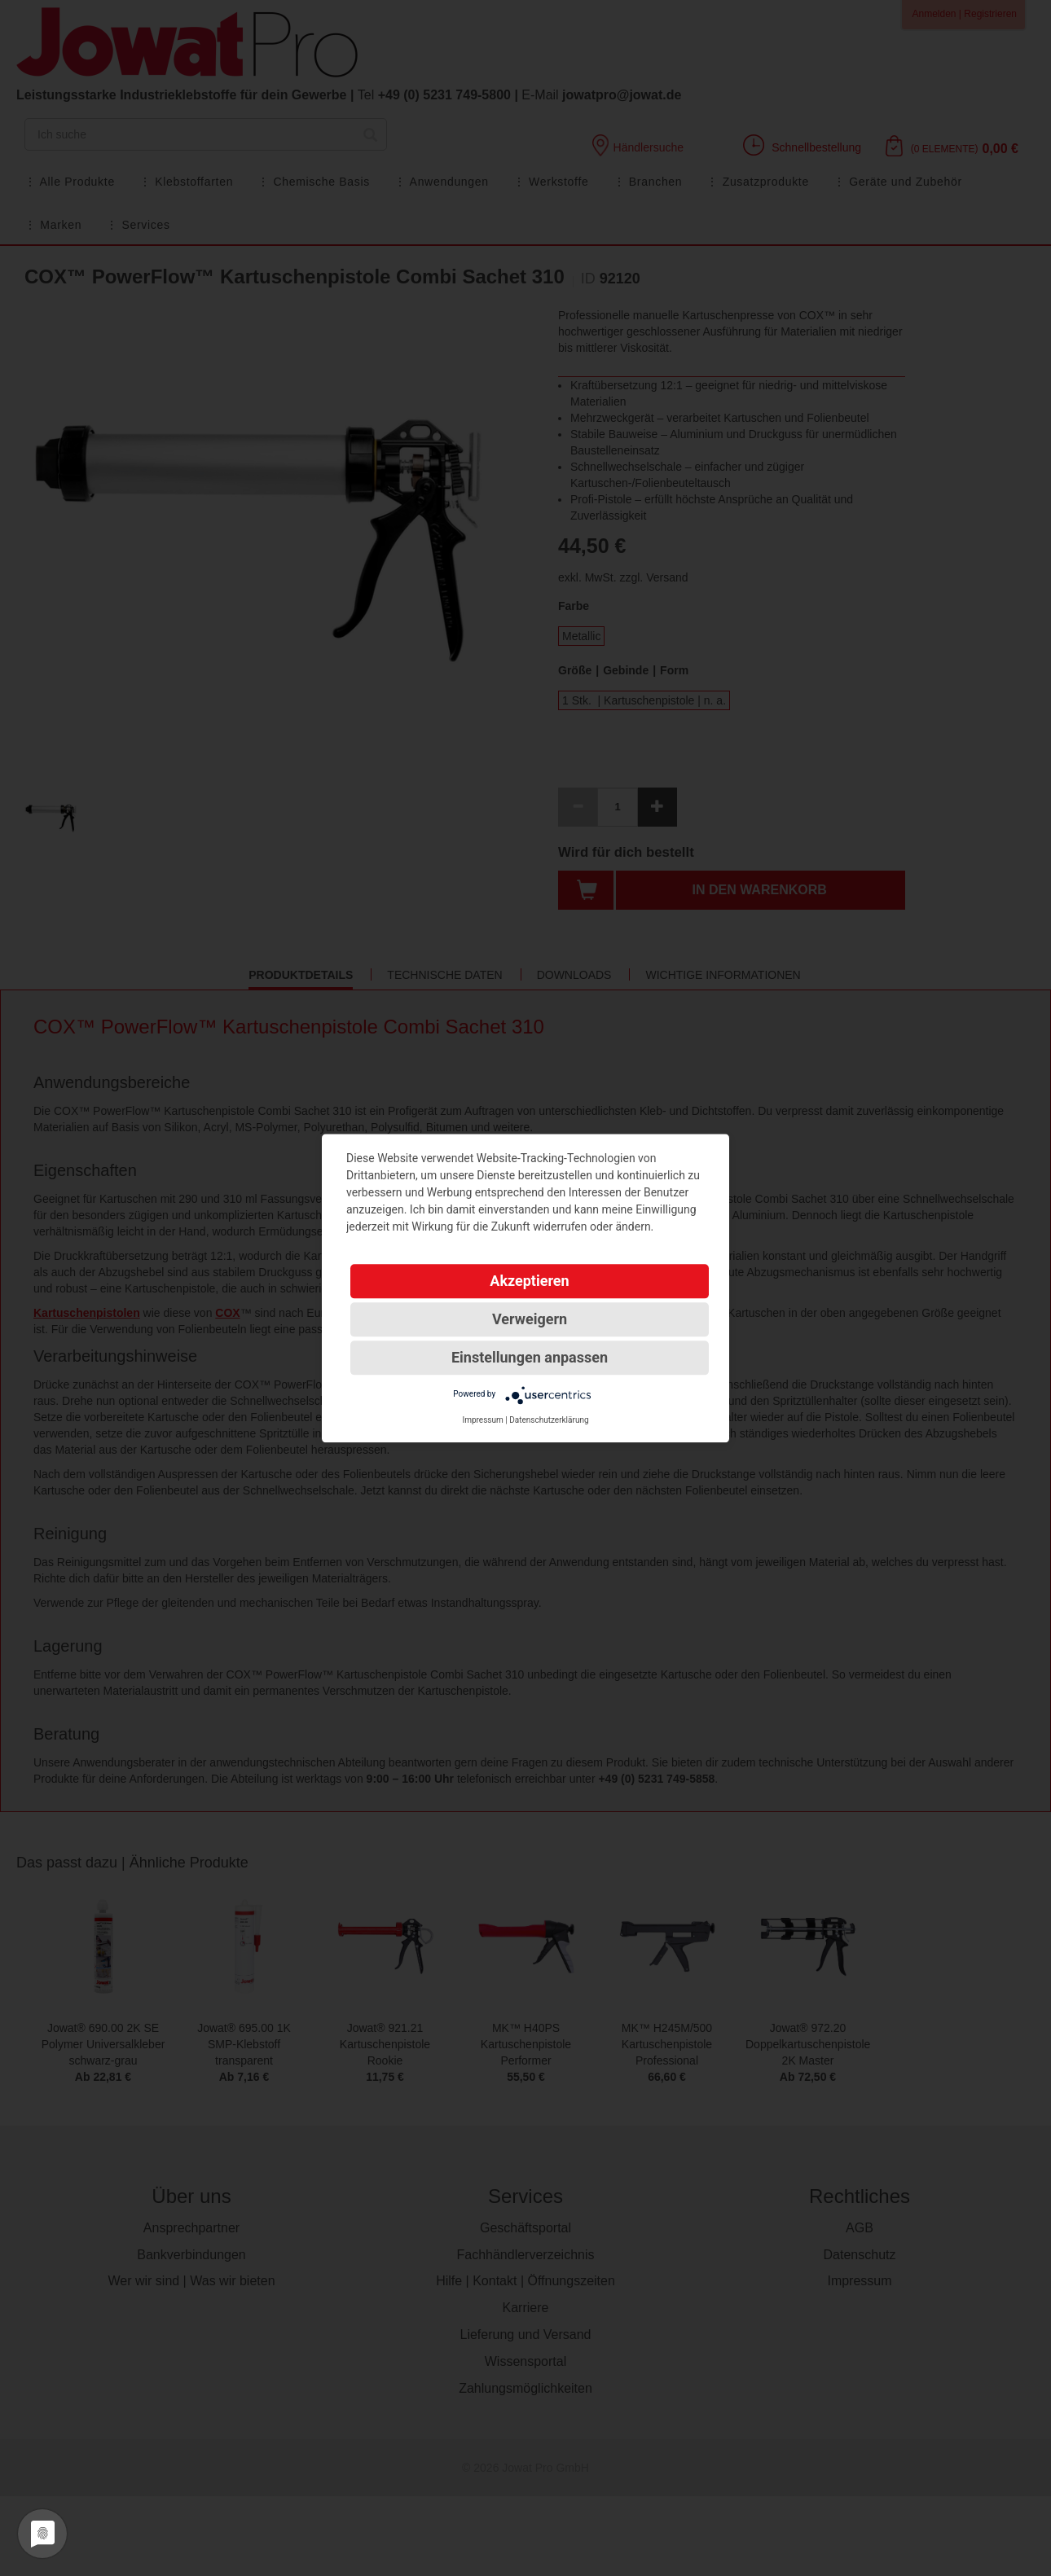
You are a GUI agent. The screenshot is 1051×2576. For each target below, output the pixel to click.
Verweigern (529, 1318)
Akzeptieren (529, 1280)
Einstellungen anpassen (529, 1357)
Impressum (482, 1419)
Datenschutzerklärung (548, 1419)
